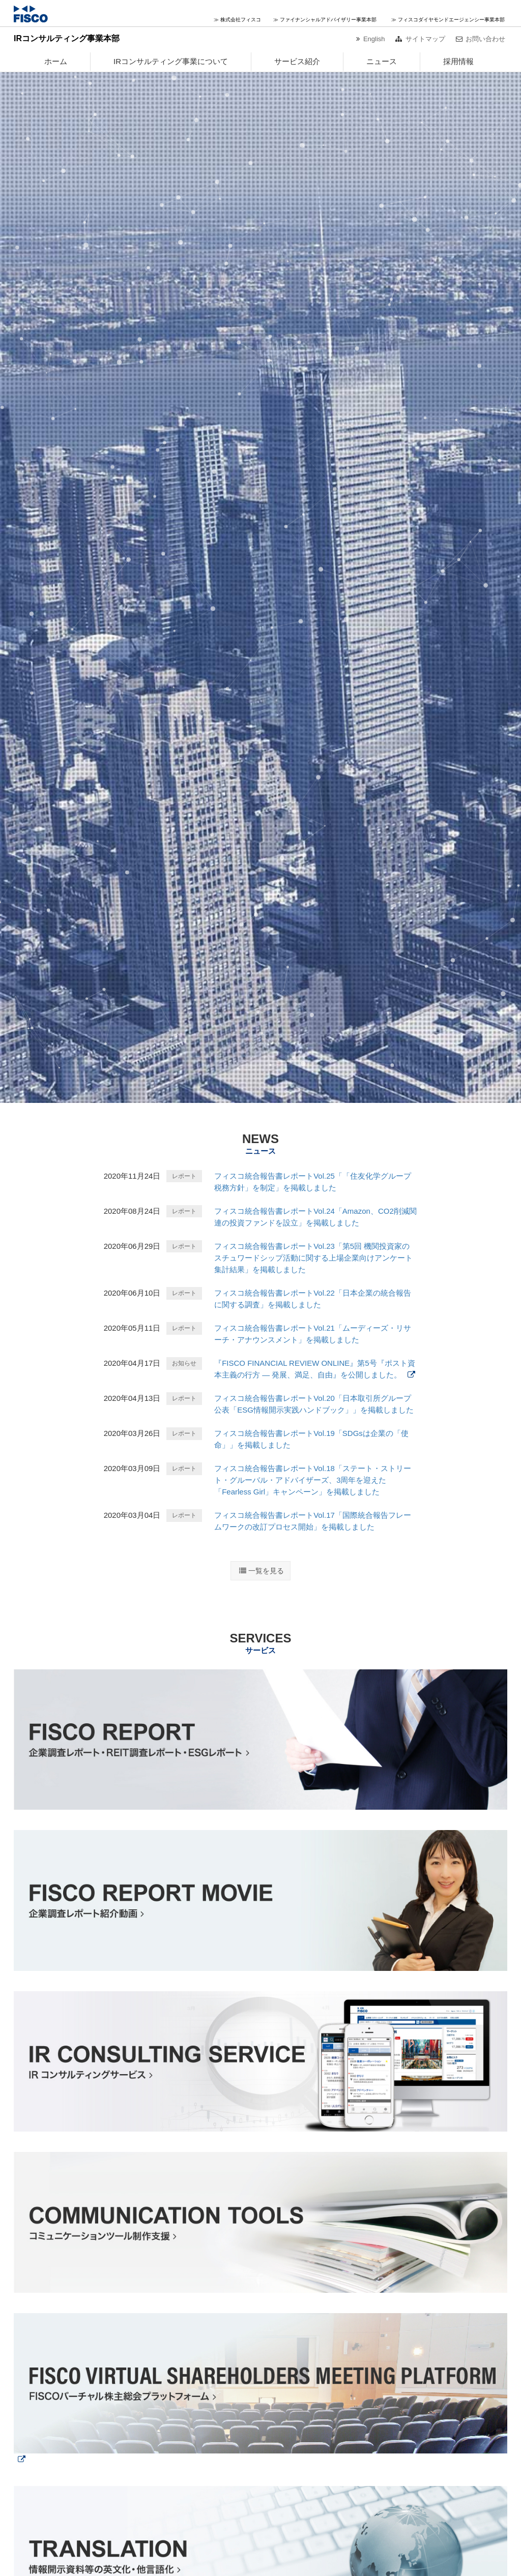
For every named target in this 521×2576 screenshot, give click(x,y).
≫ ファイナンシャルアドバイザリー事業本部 (325, 19)
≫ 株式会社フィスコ (237, 19)
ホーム (55, 61)
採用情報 (458, 61)
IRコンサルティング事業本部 (67, 38)
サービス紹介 (297, 61)
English (374, 39)
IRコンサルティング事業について (170, 61)
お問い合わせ (485, 39)
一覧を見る (266, 1571)
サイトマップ (425, 39)
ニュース (381, 61)
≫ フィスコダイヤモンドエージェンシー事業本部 (448, 19)
